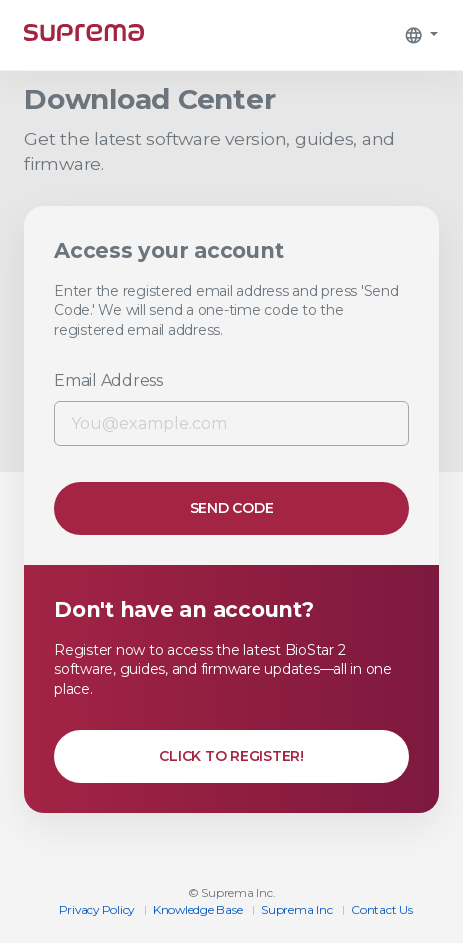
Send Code (232, 508)
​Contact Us (382, 909)
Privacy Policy (97, 909)
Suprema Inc (296, 909)
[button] (421, 35)
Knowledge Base (198, 909)
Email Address (108, 380)
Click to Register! (231, 756)
